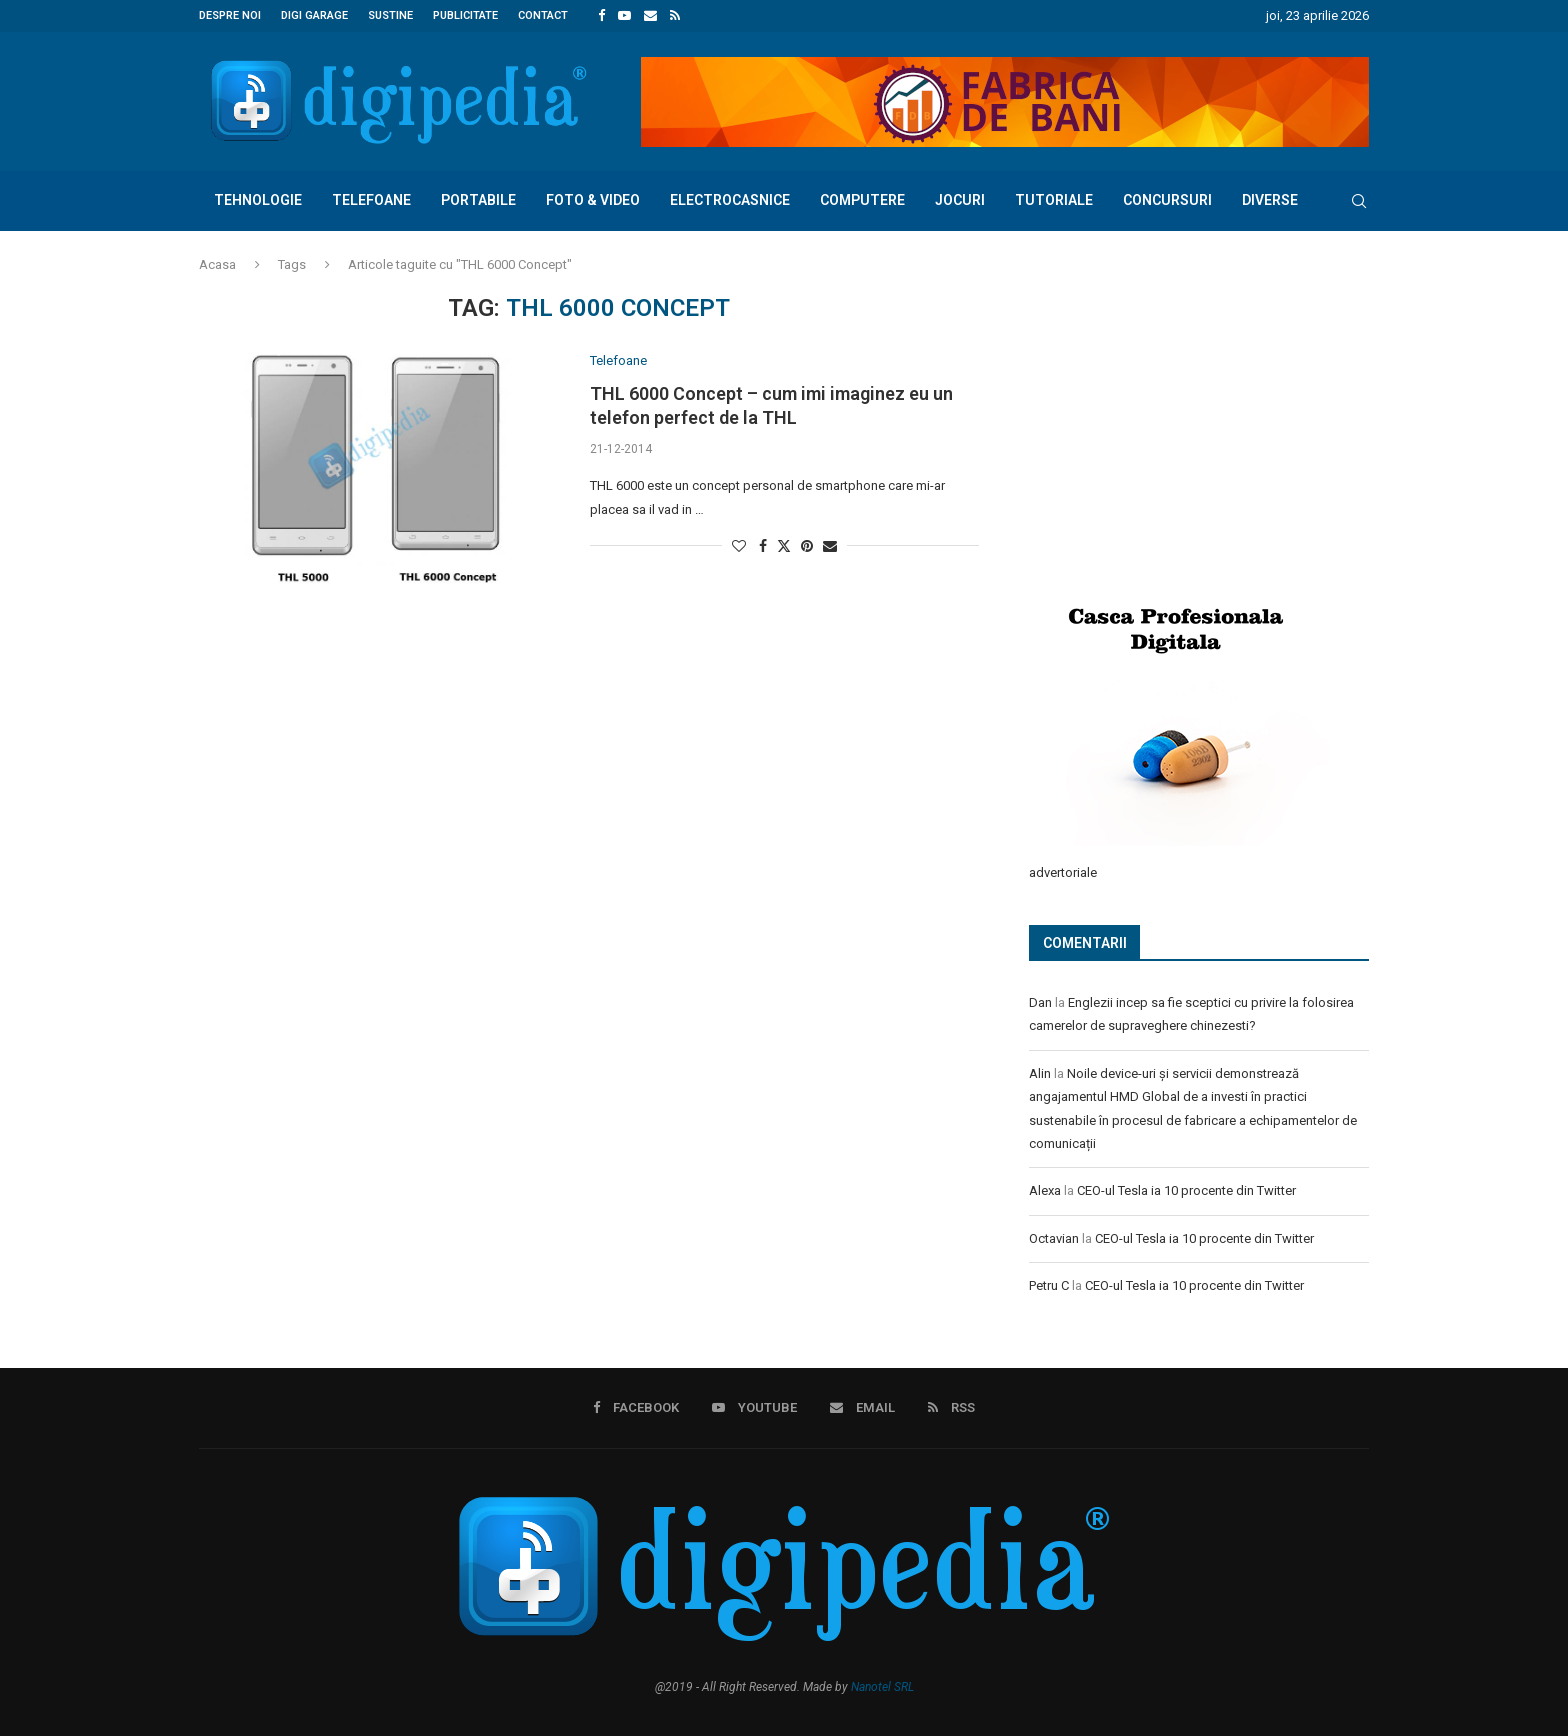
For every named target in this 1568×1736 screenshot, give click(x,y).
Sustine (390, 15)
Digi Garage (314, 15)
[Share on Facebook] (763, 546)
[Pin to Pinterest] (807, 546)
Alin (1040, 1072)
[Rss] (675, 16)
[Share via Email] (830, 546)
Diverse (1270, 200)
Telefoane (371, 200)
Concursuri (1167, 200)
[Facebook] (601, 16)
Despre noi (230, 15)
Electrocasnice (730, 200)
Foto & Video (593, 200)
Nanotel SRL (882, 1685)
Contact (543, 15)
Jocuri (960, 200)
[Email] (650, 16)
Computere (862, 200)
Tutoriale (1054, 200)
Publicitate (465, 15)
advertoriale (1063, 871)
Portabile (478, 200)
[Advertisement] (1179, 427)
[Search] (1359, 201)
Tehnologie (258, 200)
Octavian (1054, 1237)
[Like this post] (739, 546)
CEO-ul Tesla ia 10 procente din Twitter (1186, 1189)
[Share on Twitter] (784, 545)
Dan (1040, 1001)
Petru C (1049, 1284)
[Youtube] (624, 16)
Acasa (217, 264)
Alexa (1045, 1189)
